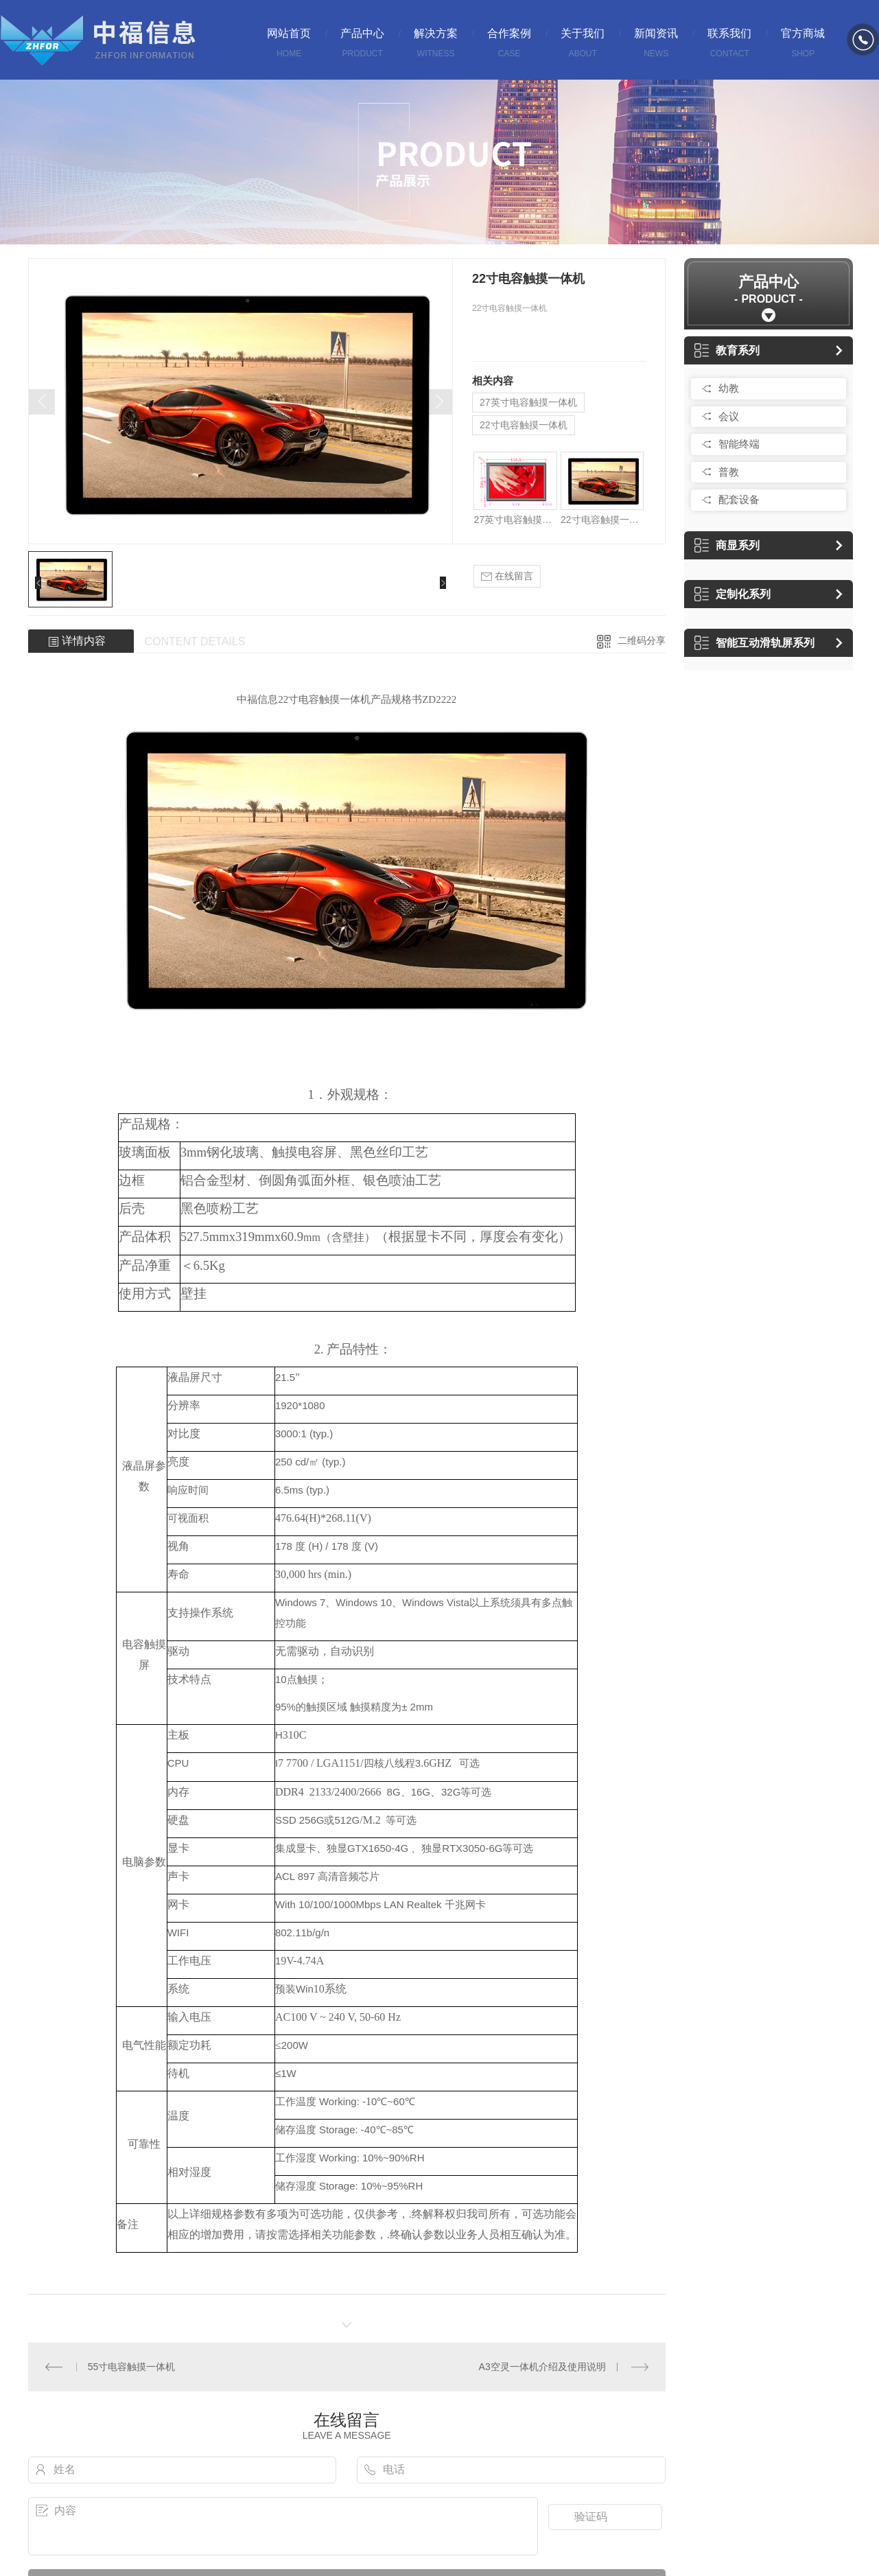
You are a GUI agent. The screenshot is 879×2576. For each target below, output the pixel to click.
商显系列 (727, 545)
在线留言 (507, 576)
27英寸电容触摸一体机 (528, 402)
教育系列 (727, 350)
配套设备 (739, 499)
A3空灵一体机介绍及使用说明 (542, 2366)
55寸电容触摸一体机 (132, 2366)
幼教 (728, 388)
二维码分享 (642, 640)
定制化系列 (732, 594)
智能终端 (739, 444)
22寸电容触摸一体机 (523, 424)
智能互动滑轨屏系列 (754, 643)
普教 (728, 472)
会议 (728, 416)
